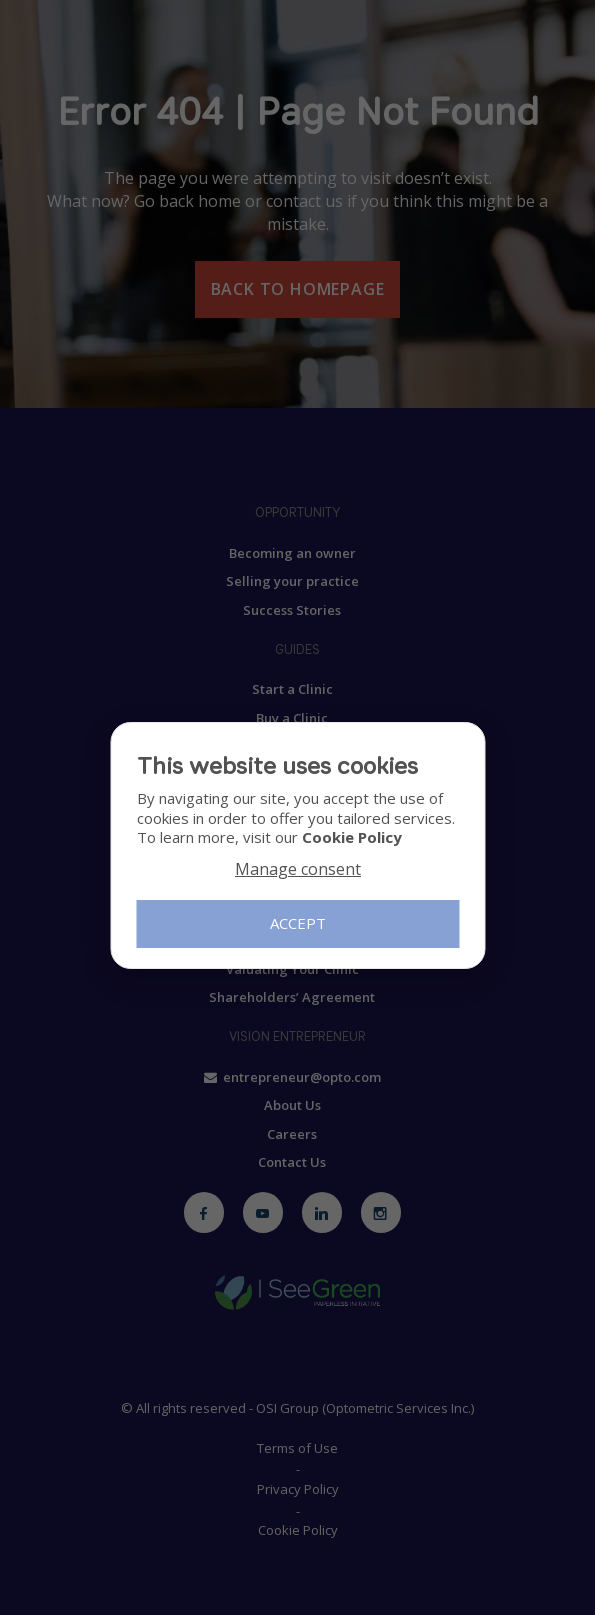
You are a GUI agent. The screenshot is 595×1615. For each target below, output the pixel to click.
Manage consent (298, 869)
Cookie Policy (351, 837)
